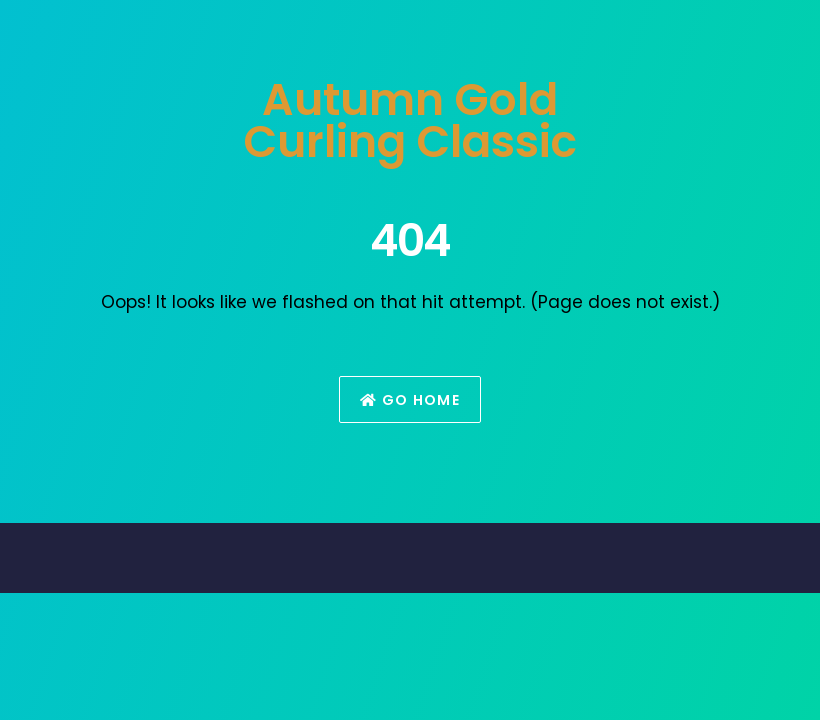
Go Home (410, 400)
